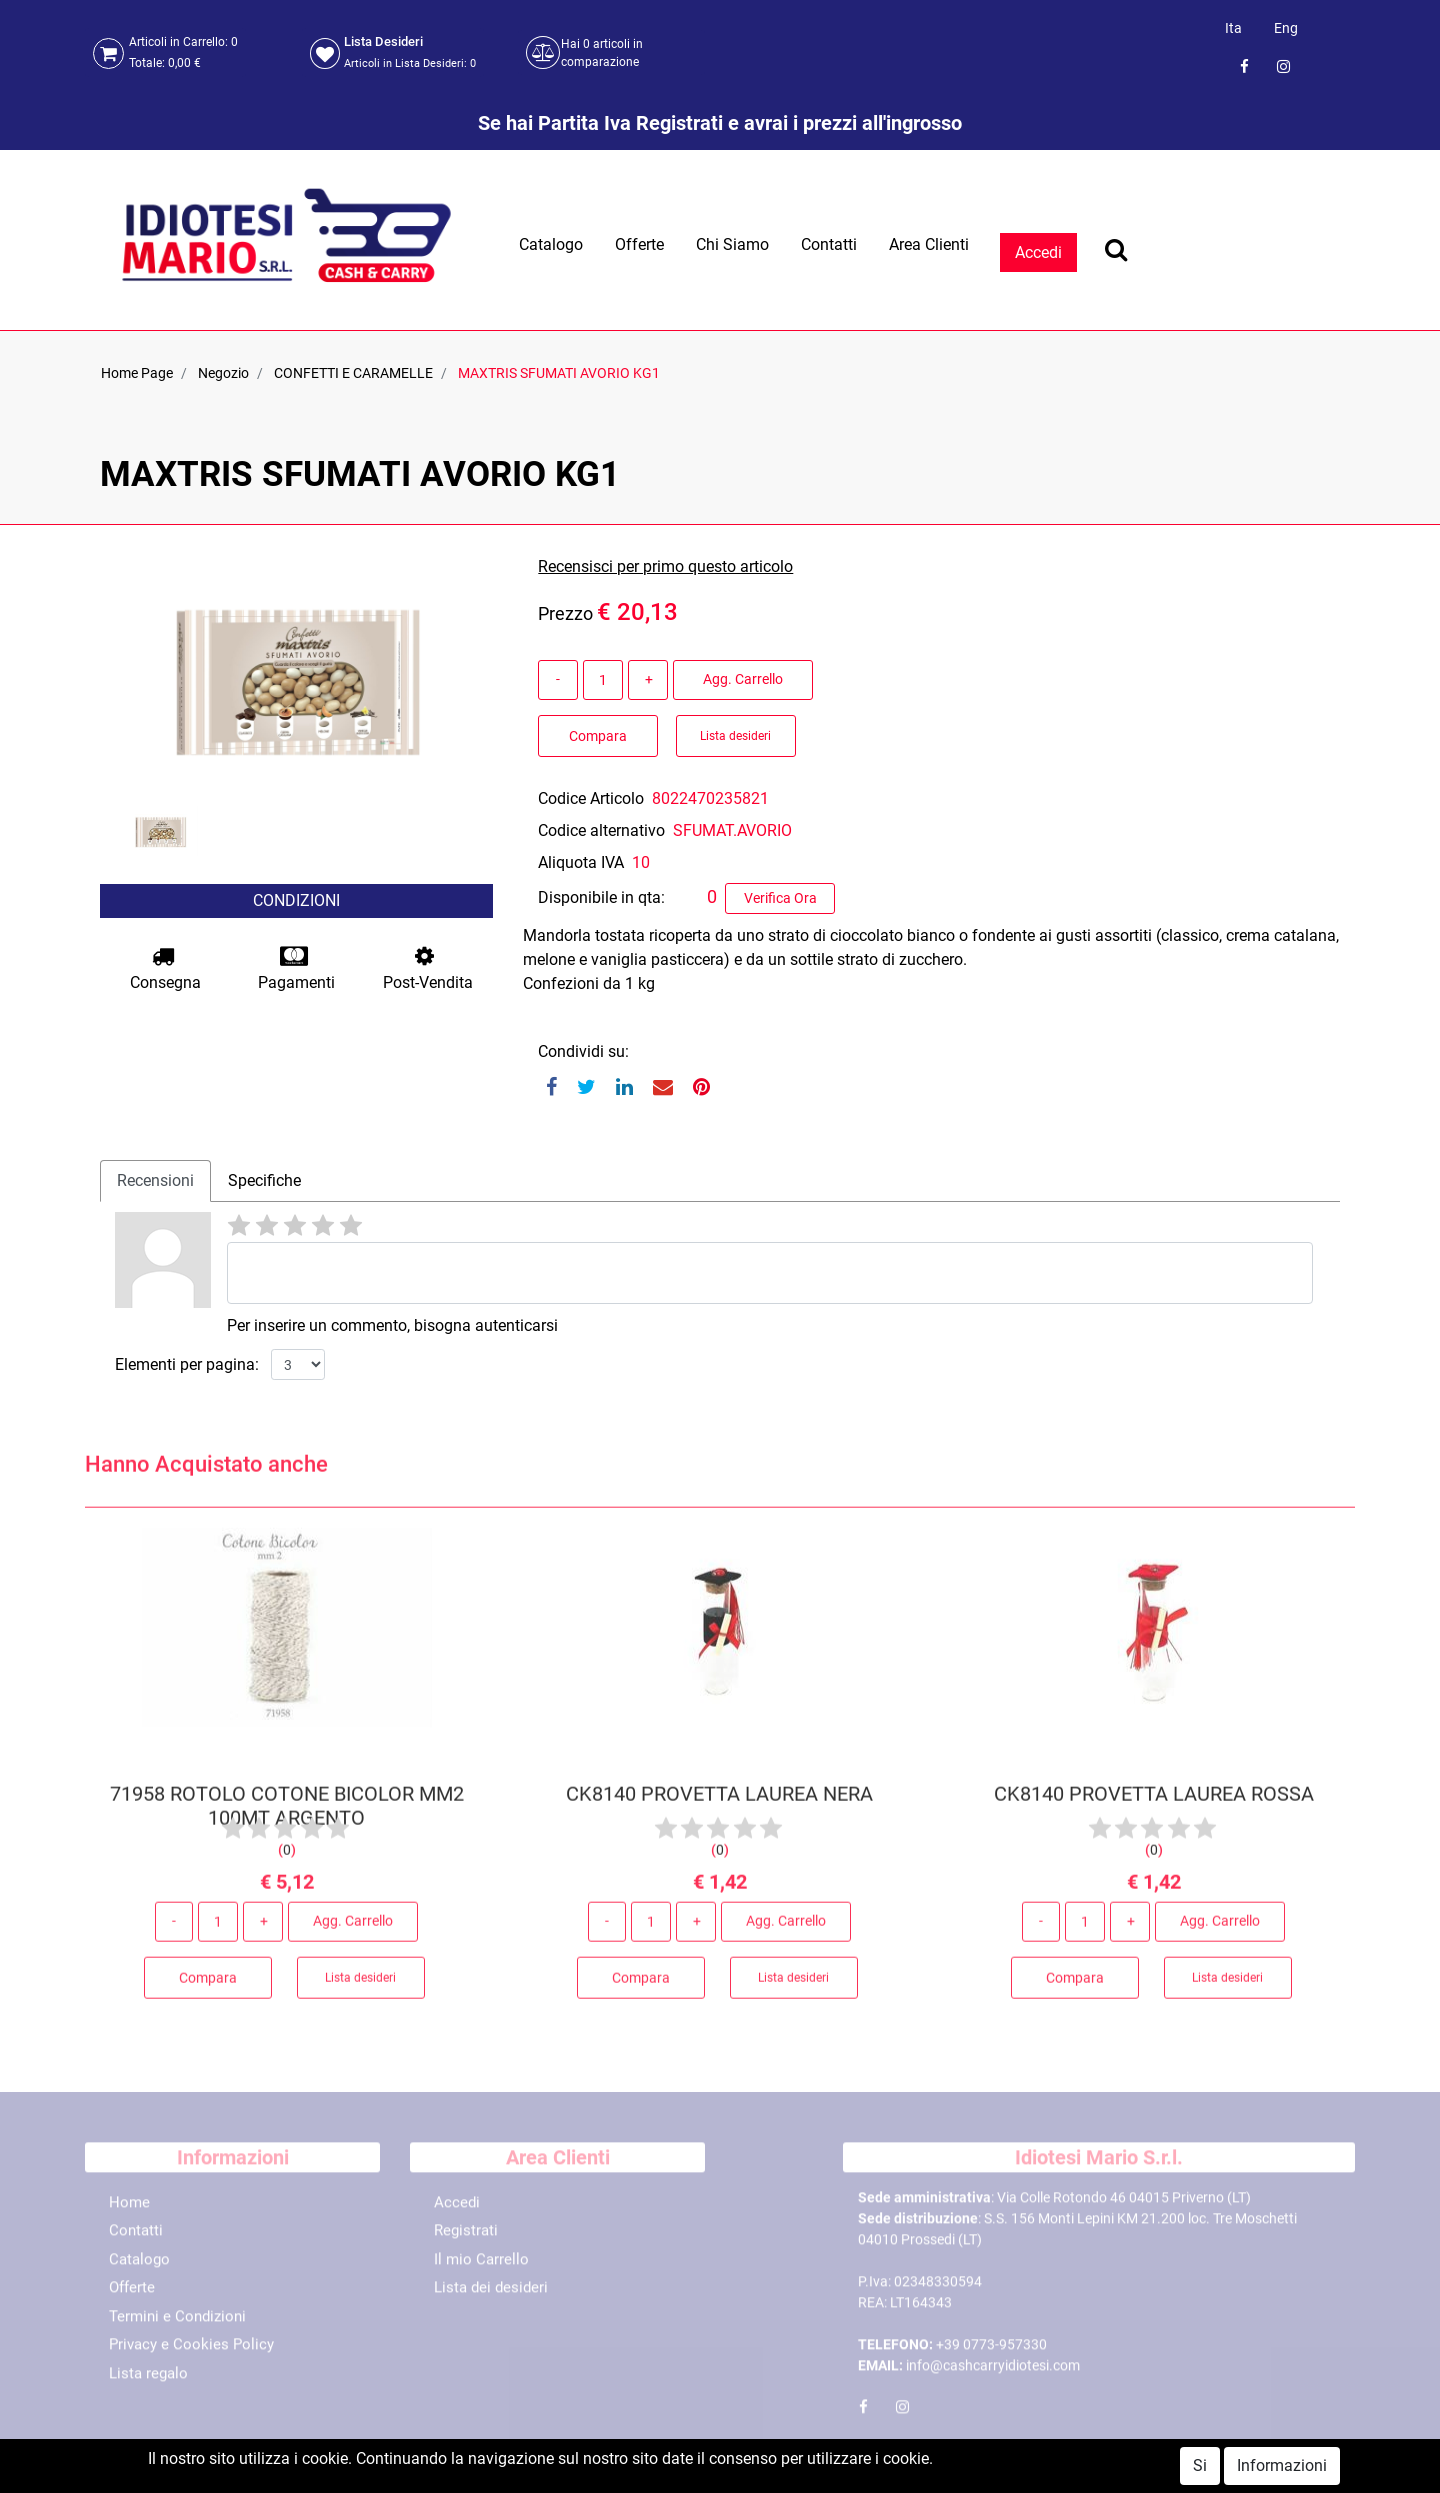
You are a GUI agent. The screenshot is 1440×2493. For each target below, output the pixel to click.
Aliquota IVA (581, 862)
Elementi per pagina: (187, 1364)
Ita (1233, 28)
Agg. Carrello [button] (743, 679)
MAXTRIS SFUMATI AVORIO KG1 (559, 373)
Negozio (223, 373)
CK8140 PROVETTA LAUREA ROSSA (1153, 1801)
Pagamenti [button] (296, 968)
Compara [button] (598, 736)
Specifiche (264, 1180)
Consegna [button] (165, 968)
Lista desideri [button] (735, 736)
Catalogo (551, 244)
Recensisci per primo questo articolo (665, 566)
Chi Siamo (732, 244)
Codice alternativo (601, 830)
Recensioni (155, 1180)
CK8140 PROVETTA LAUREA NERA (719, 1801)
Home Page (137, 373)
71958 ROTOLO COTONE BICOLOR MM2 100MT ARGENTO (287, 1813)
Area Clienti (929, 244)
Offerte (639, 244)
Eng (1286, 28)
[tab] (155, 1181)
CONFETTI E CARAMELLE (353, 373)
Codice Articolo (591, 798)
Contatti (829, 244)
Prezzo (565, 613)
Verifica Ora (780, 898)
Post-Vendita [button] (428, 968)
